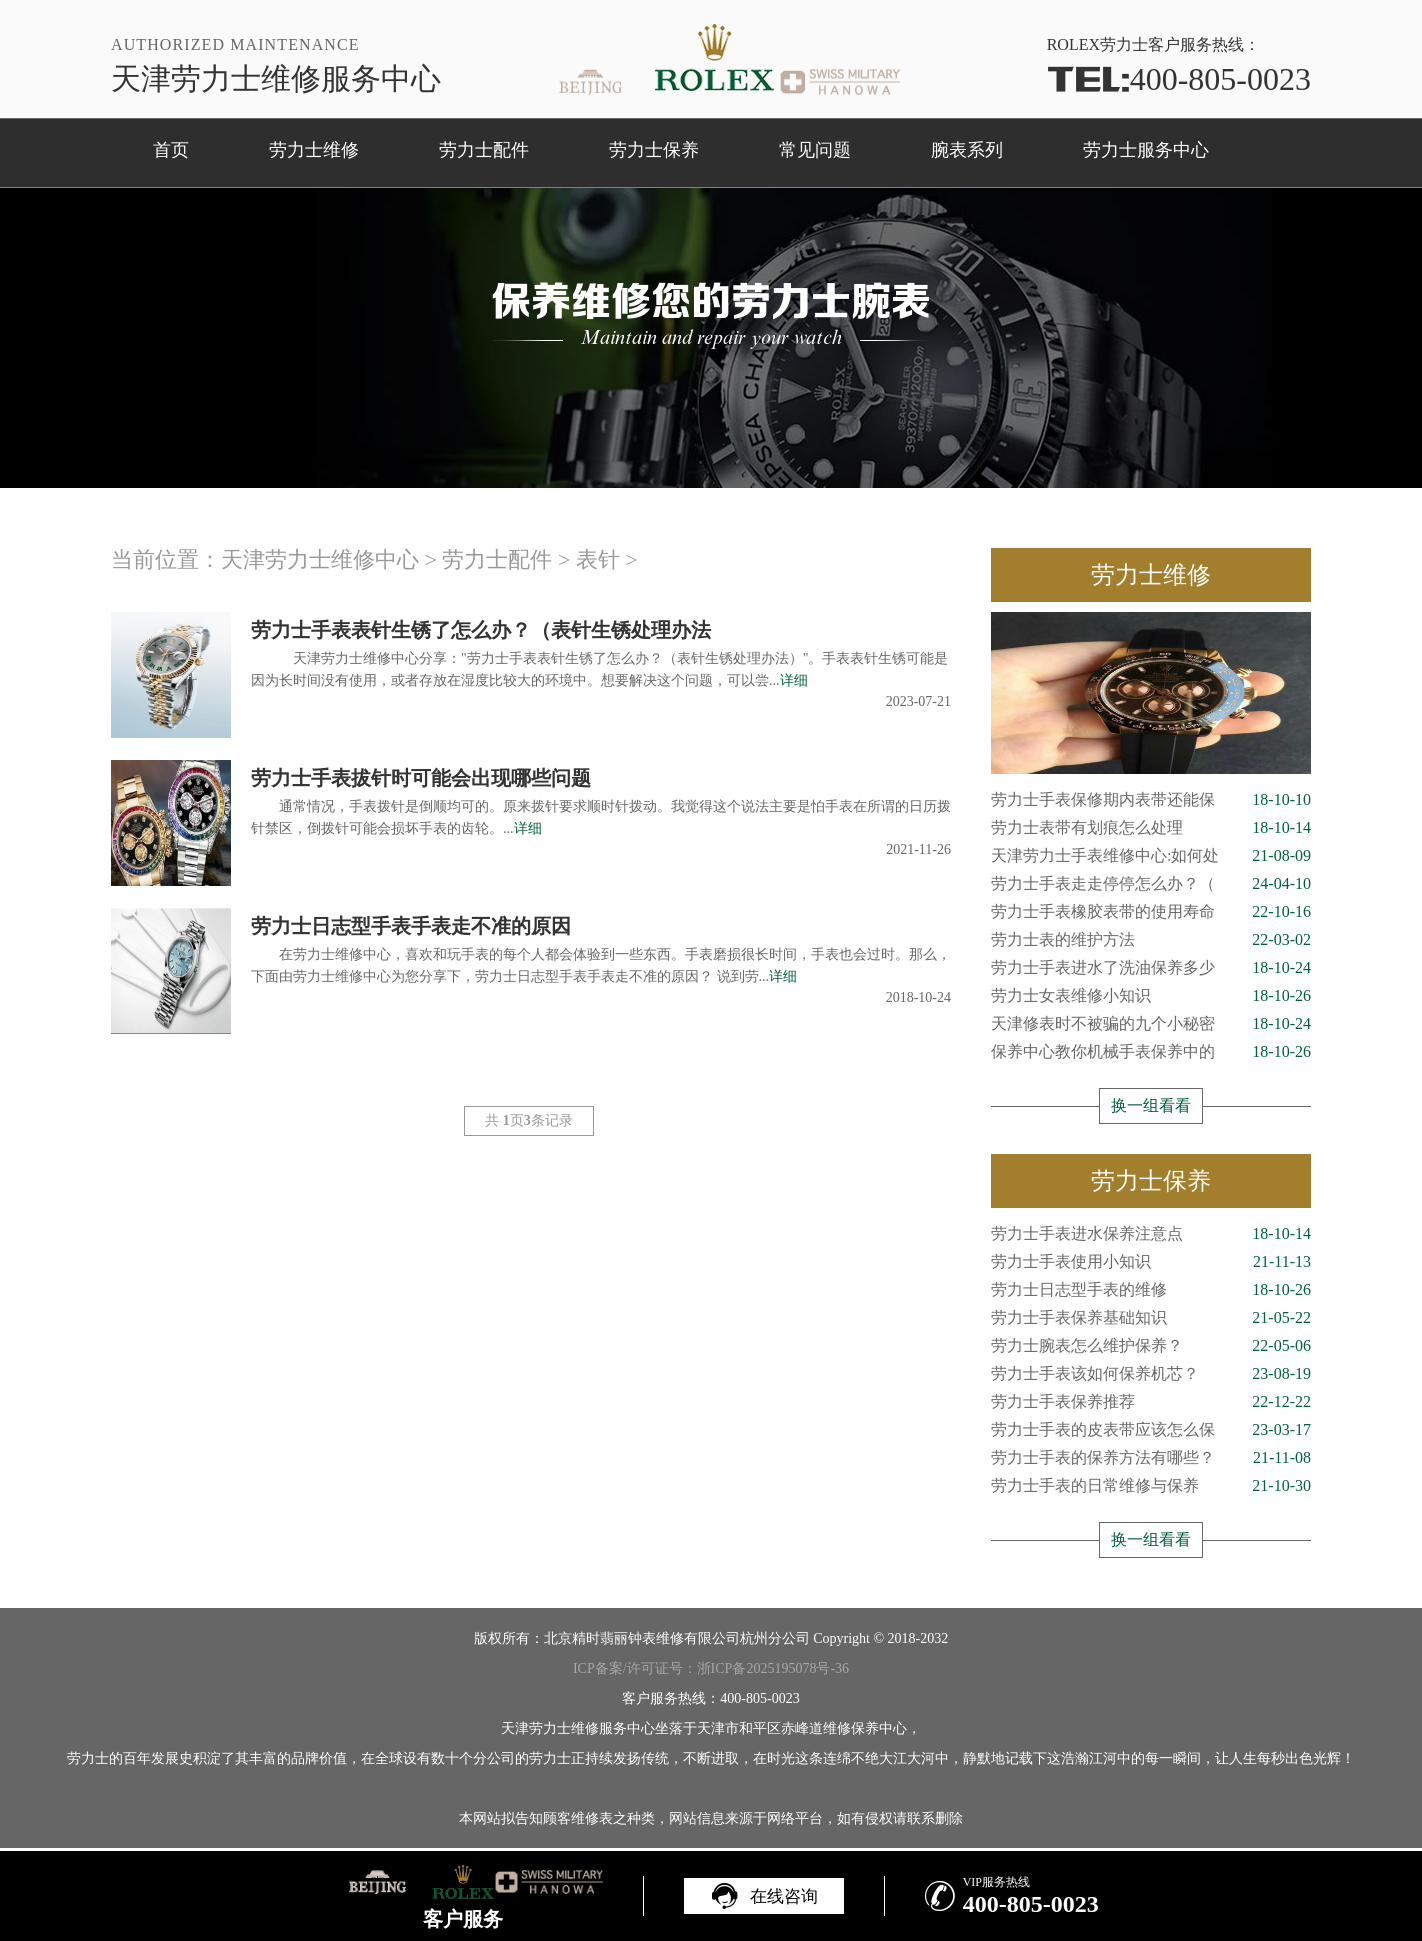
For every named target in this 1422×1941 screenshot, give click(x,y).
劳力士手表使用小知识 (1151, 1262)
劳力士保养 (654, 150)
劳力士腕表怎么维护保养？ (1151, 1346)
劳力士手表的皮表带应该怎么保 (1151, 1430)
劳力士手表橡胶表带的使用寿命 (1151, 912)
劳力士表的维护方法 (1151, 940)
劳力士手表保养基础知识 (1151, 1318)
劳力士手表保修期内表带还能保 (1151, 800)
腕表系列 (967, 150)
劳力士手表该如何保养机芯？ (1151, 1374)
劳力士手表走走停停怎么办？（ (1151, 884)
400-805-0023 (1179, 79)
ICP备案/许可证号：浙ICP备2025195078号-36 (711, 1668)
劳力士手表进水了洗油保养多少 (1151, 968)
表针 (598, 559)
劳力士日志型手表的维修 (1151, 1290)
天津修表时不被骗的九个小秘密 (1151, 1024)
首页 (171, 150)
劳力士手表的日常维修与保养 (1151, 1486)
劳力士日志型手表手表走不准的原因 (411, 926)
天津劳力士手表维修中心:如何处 (1151, 856)
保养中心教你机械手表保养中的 (1151, 1052)
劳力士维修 (314, 150)
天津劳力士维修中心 (320, 559)
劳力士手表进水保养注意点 (1151, 1234)
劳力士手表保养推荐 (1151, 1402)
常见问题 (815, 150)
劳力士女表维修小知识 (1151, 996)
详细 (794, 680)
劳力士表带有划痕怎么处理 (1151, 828)
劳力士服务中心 (1146, 150)
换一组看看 (1151, 1105)
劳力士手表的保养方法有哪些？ (1151, 1458)
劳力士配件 (484, 150)
